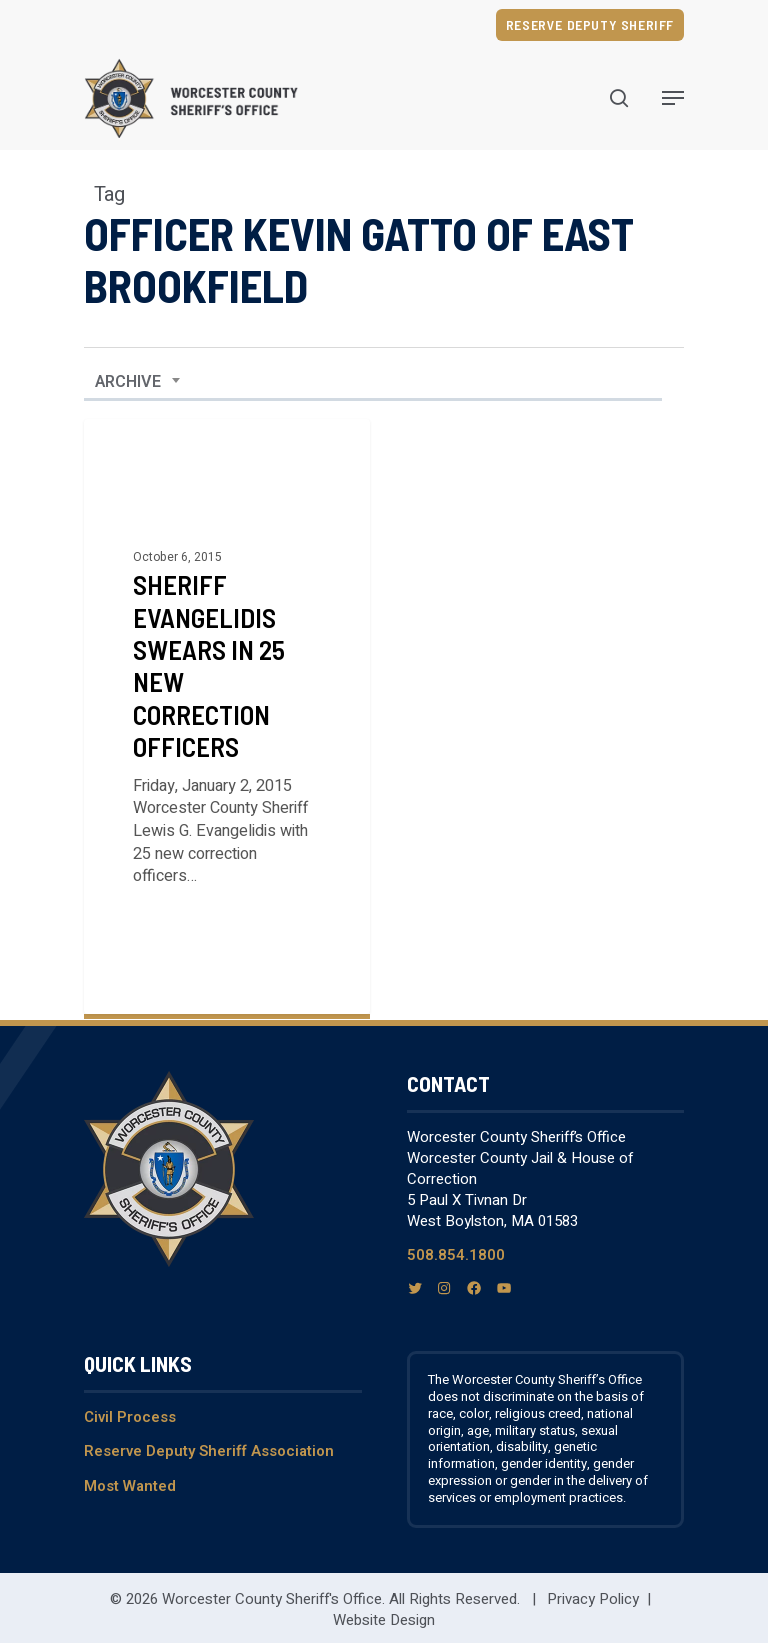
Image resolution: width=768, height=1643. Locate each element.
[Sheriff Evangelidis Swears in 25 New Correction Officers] (227, 716)
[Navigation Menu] (673, 98)
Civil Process (130, 1417)
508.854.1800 (456, 1255)
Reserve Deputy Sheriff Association (209, 1451)
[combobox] (138, 382)
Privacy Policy (593, 1599)
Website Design (384, 1620)
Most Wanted (130, 1486)
